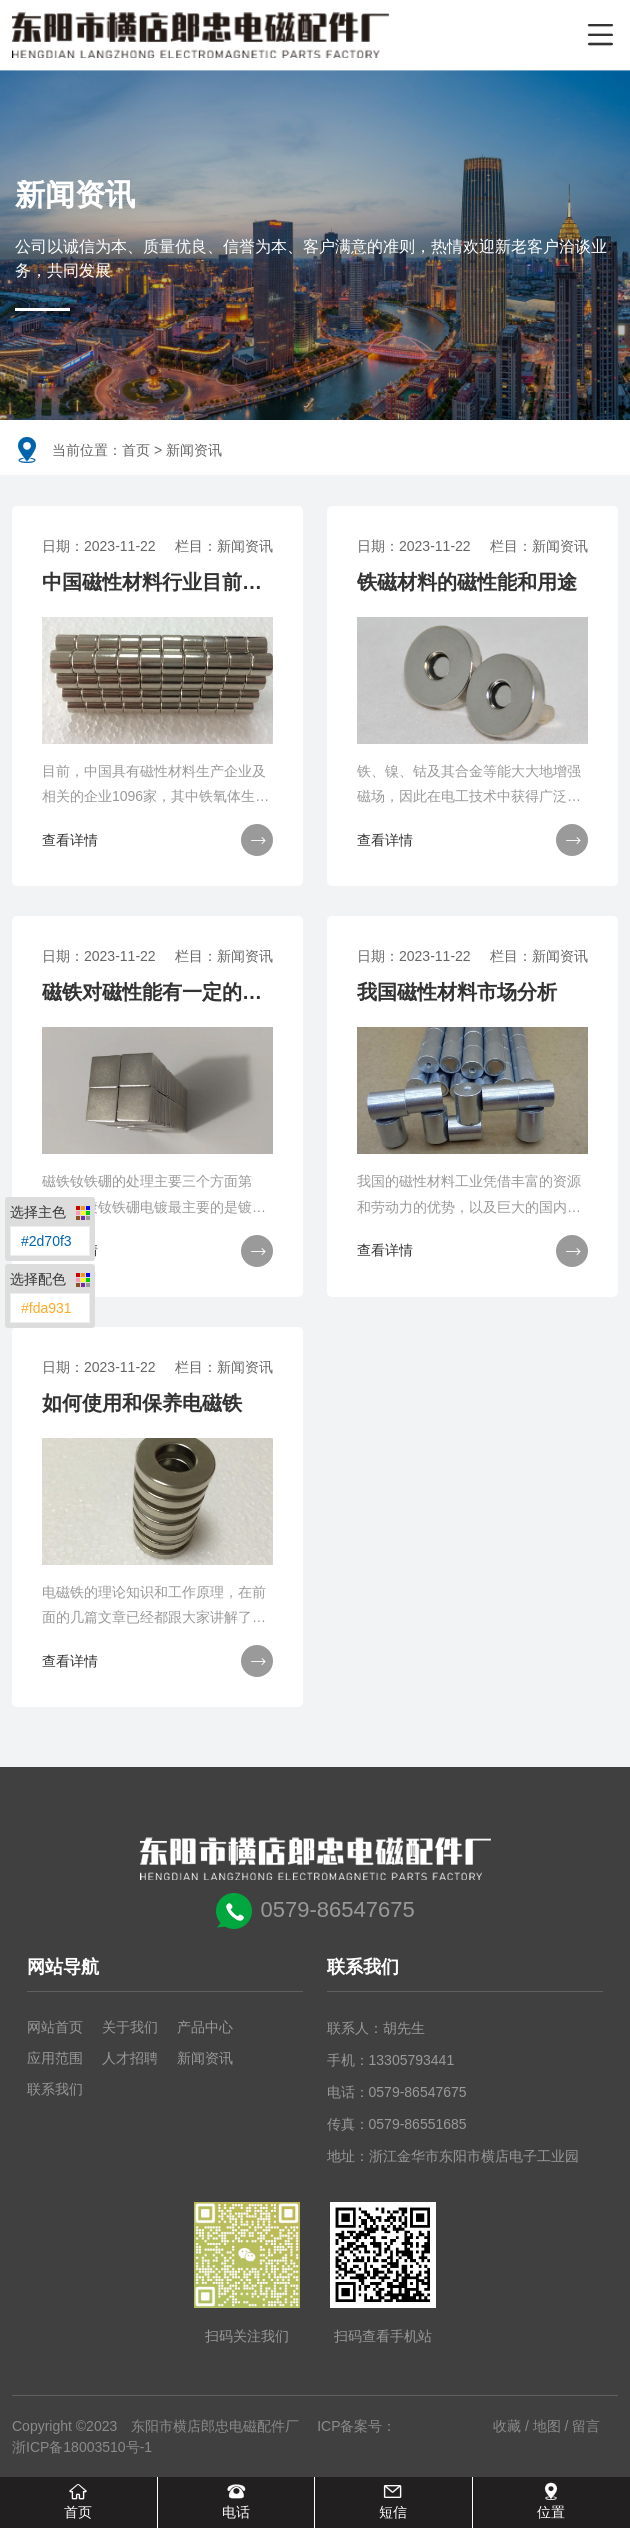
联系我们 (55, 2089)
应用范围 (55, 2058)
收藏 (507, 2426)
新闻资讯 (205, 2058)
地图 (547, 2426)
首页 (136, 450)
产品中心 (205, 2027)
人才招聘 (130, 2058)
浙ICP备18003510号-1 (82, 2447)
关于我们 (130, 2027)
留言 (586, 2426)
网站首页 (55, 2027)
